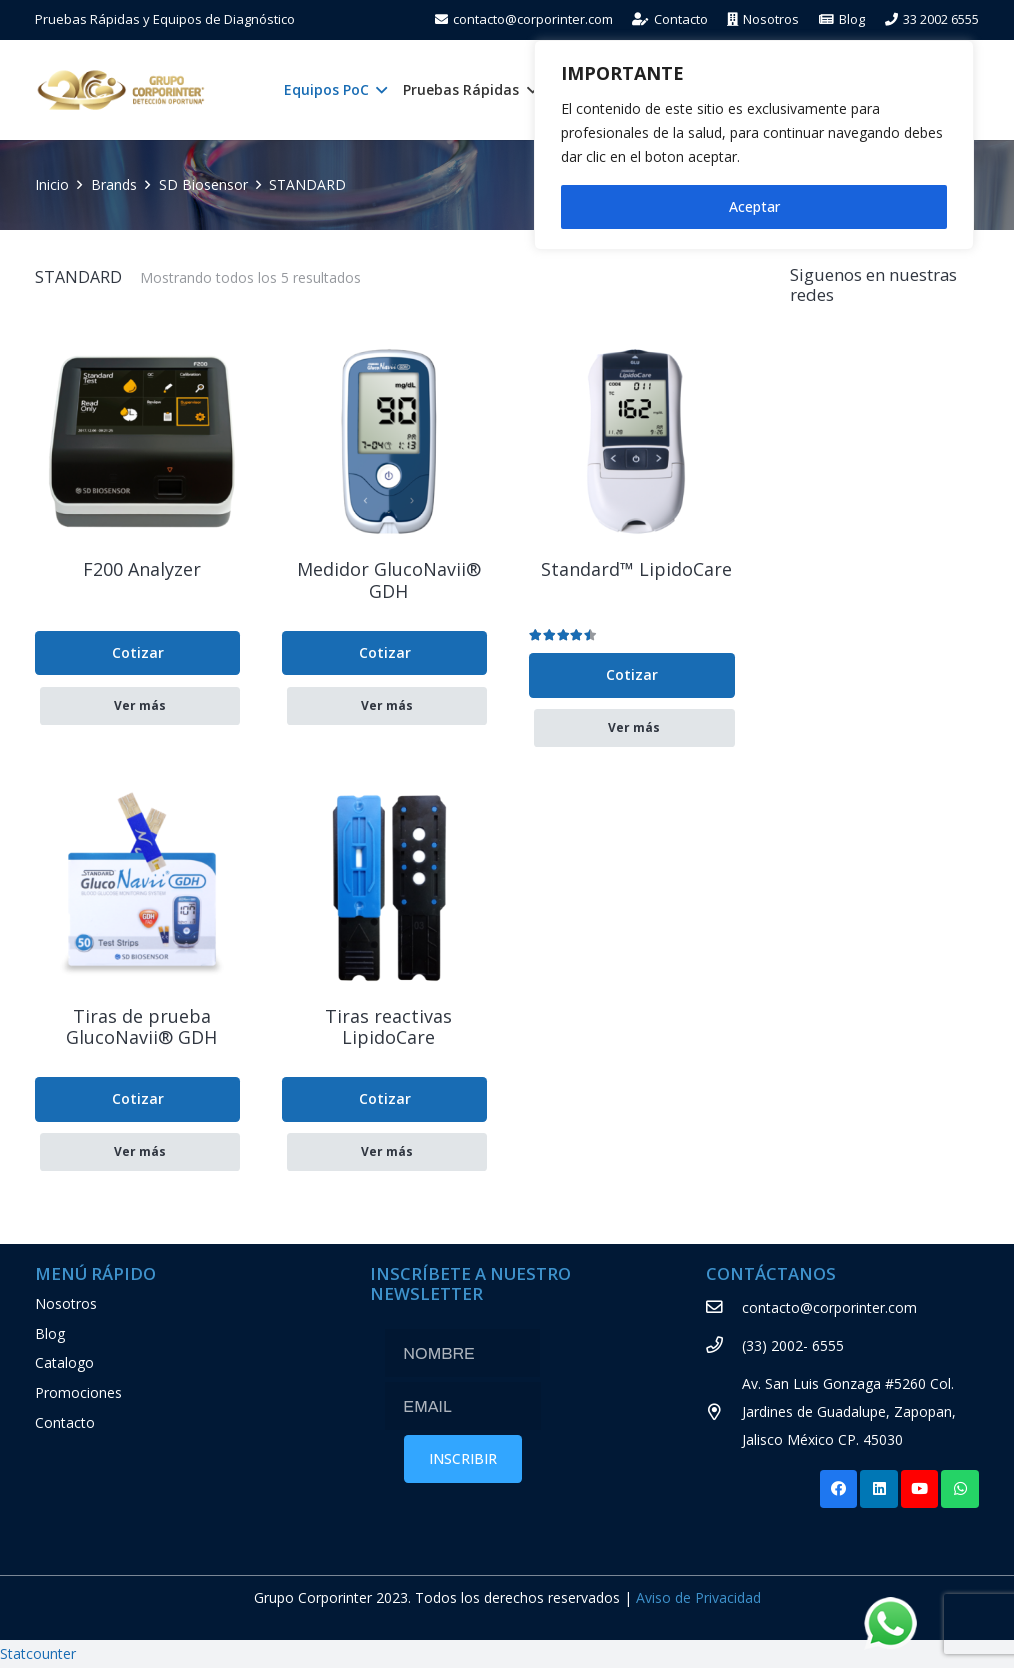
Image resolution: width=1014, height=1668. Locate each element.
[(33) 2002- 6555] (724, 1346)
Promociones (78, 1392)
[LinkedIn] (879, 1489)
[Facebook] (839, 1489)
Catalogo (64, 1362)
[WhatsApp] (960, 1489)
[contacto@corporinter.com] (724, 1308)
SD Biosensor (203, 184)
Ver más (140, 705)
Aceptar (754, 206)
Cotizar (138, 652)
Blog (50, 1333)
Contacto (65, 1422)
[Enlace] (121, 90)
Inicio (52, 184)
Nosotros (66, 1303)
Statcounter (38, 1653)
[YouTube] (920, 1489)
